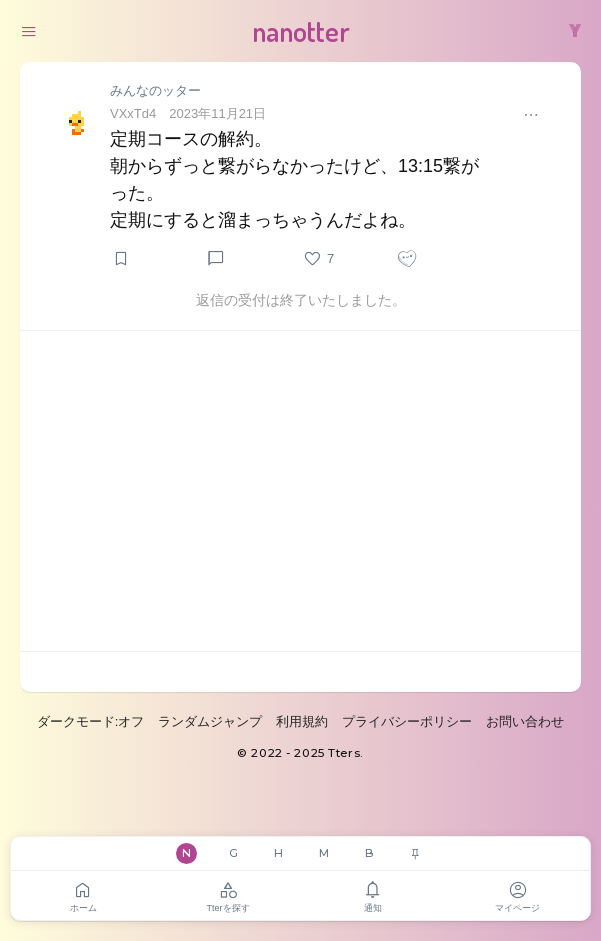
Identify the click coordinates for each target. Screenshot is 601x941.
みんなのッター (155, 90)
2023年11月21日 (217, 113)
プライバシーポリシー (407, 721)
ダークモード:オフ (91, 721)
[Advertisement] (300, 491)
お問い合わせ (525, 721)
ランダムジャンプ (210, 721)
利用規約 (302, 721)
